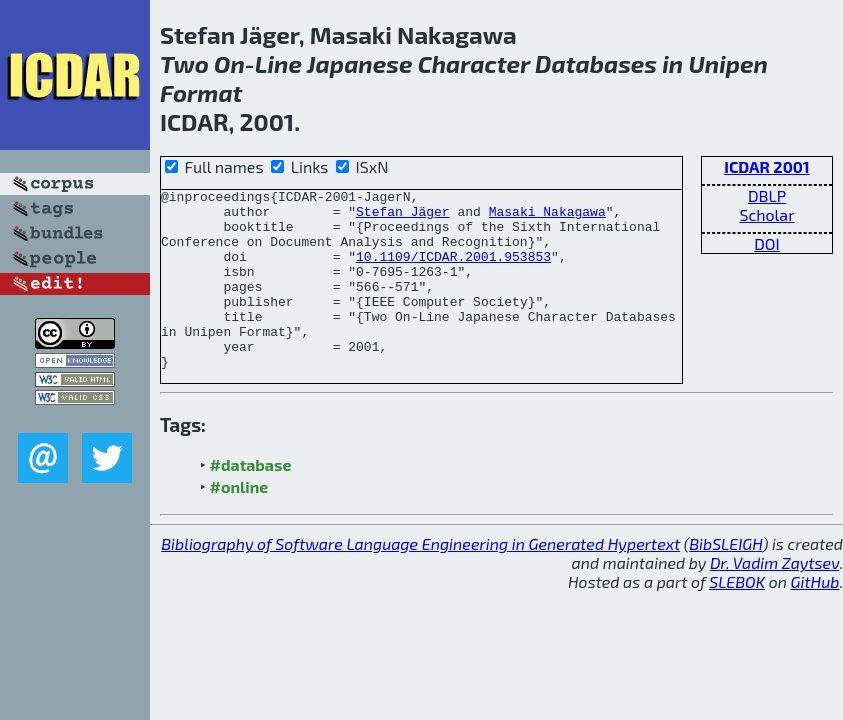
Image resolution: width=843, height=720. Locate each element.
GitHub (815, 617)
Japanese (360, 63)
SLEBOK (737, 617)
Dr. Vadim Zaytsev (774, 598)
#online (239, 522)
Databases (596, 63)
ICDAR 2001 (767, 166)
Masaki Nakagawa (547, 217)
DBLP (767, 195)
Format (201, 92)
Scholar (766, 214)
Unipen (728, 63)
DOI (767, 243)
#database (251, 500)
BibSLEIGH (725, 579)
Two (184, 63)
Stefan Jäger (403, 217)
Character (474, 63)
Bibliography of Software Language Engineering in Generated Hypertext (420, 579)
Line (278, 63)
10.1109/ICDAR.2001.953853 (453, 271)
